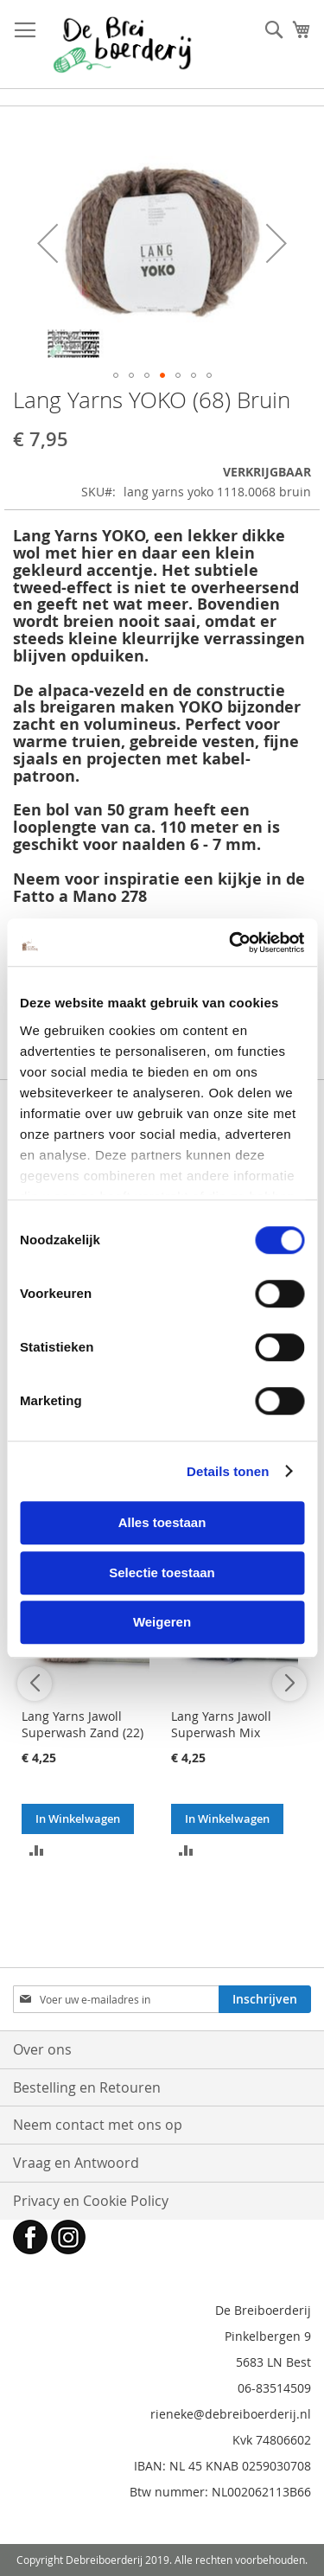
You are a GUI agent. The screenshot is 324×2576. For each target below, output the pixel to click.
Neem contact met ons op (97, 2124)
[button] (47, 243)
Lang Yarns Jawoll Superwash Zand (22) (82, 1724)
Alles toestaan (162, 1522)
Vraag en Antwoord (76, 2162)
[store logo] (122, 44)
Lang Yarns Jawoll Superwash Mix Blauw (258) (221, 1732)
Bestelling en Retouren (87, 2087)
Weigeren (162, 1621)
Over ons (42, 2049)
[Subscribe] (265, 1999)
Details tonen (228, 1471)
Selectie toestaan (162, 1572)
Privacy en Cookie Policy (90, 2200)
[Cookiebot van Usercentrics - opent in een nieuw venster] (230, 942)
